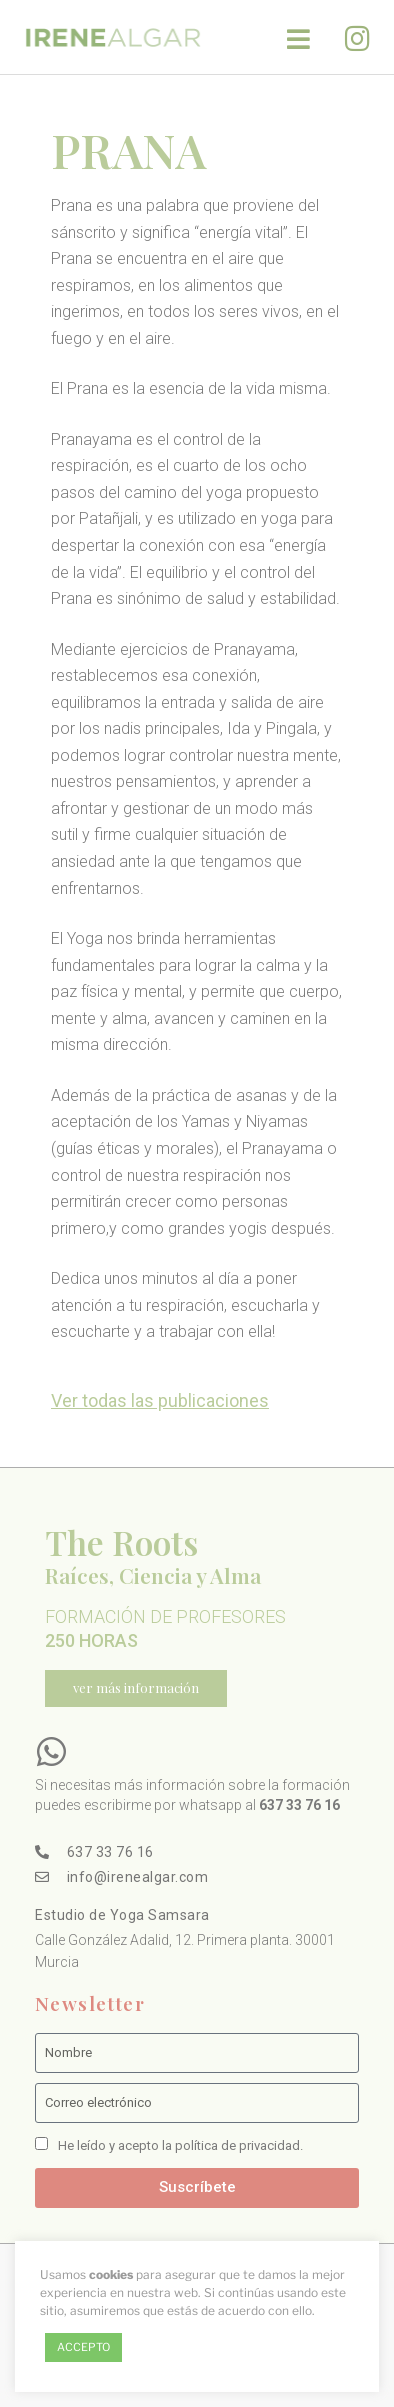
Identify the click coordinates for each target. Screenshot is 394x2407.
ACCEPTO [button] (83, 2347)
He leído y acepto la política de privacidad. (180, 2145)
